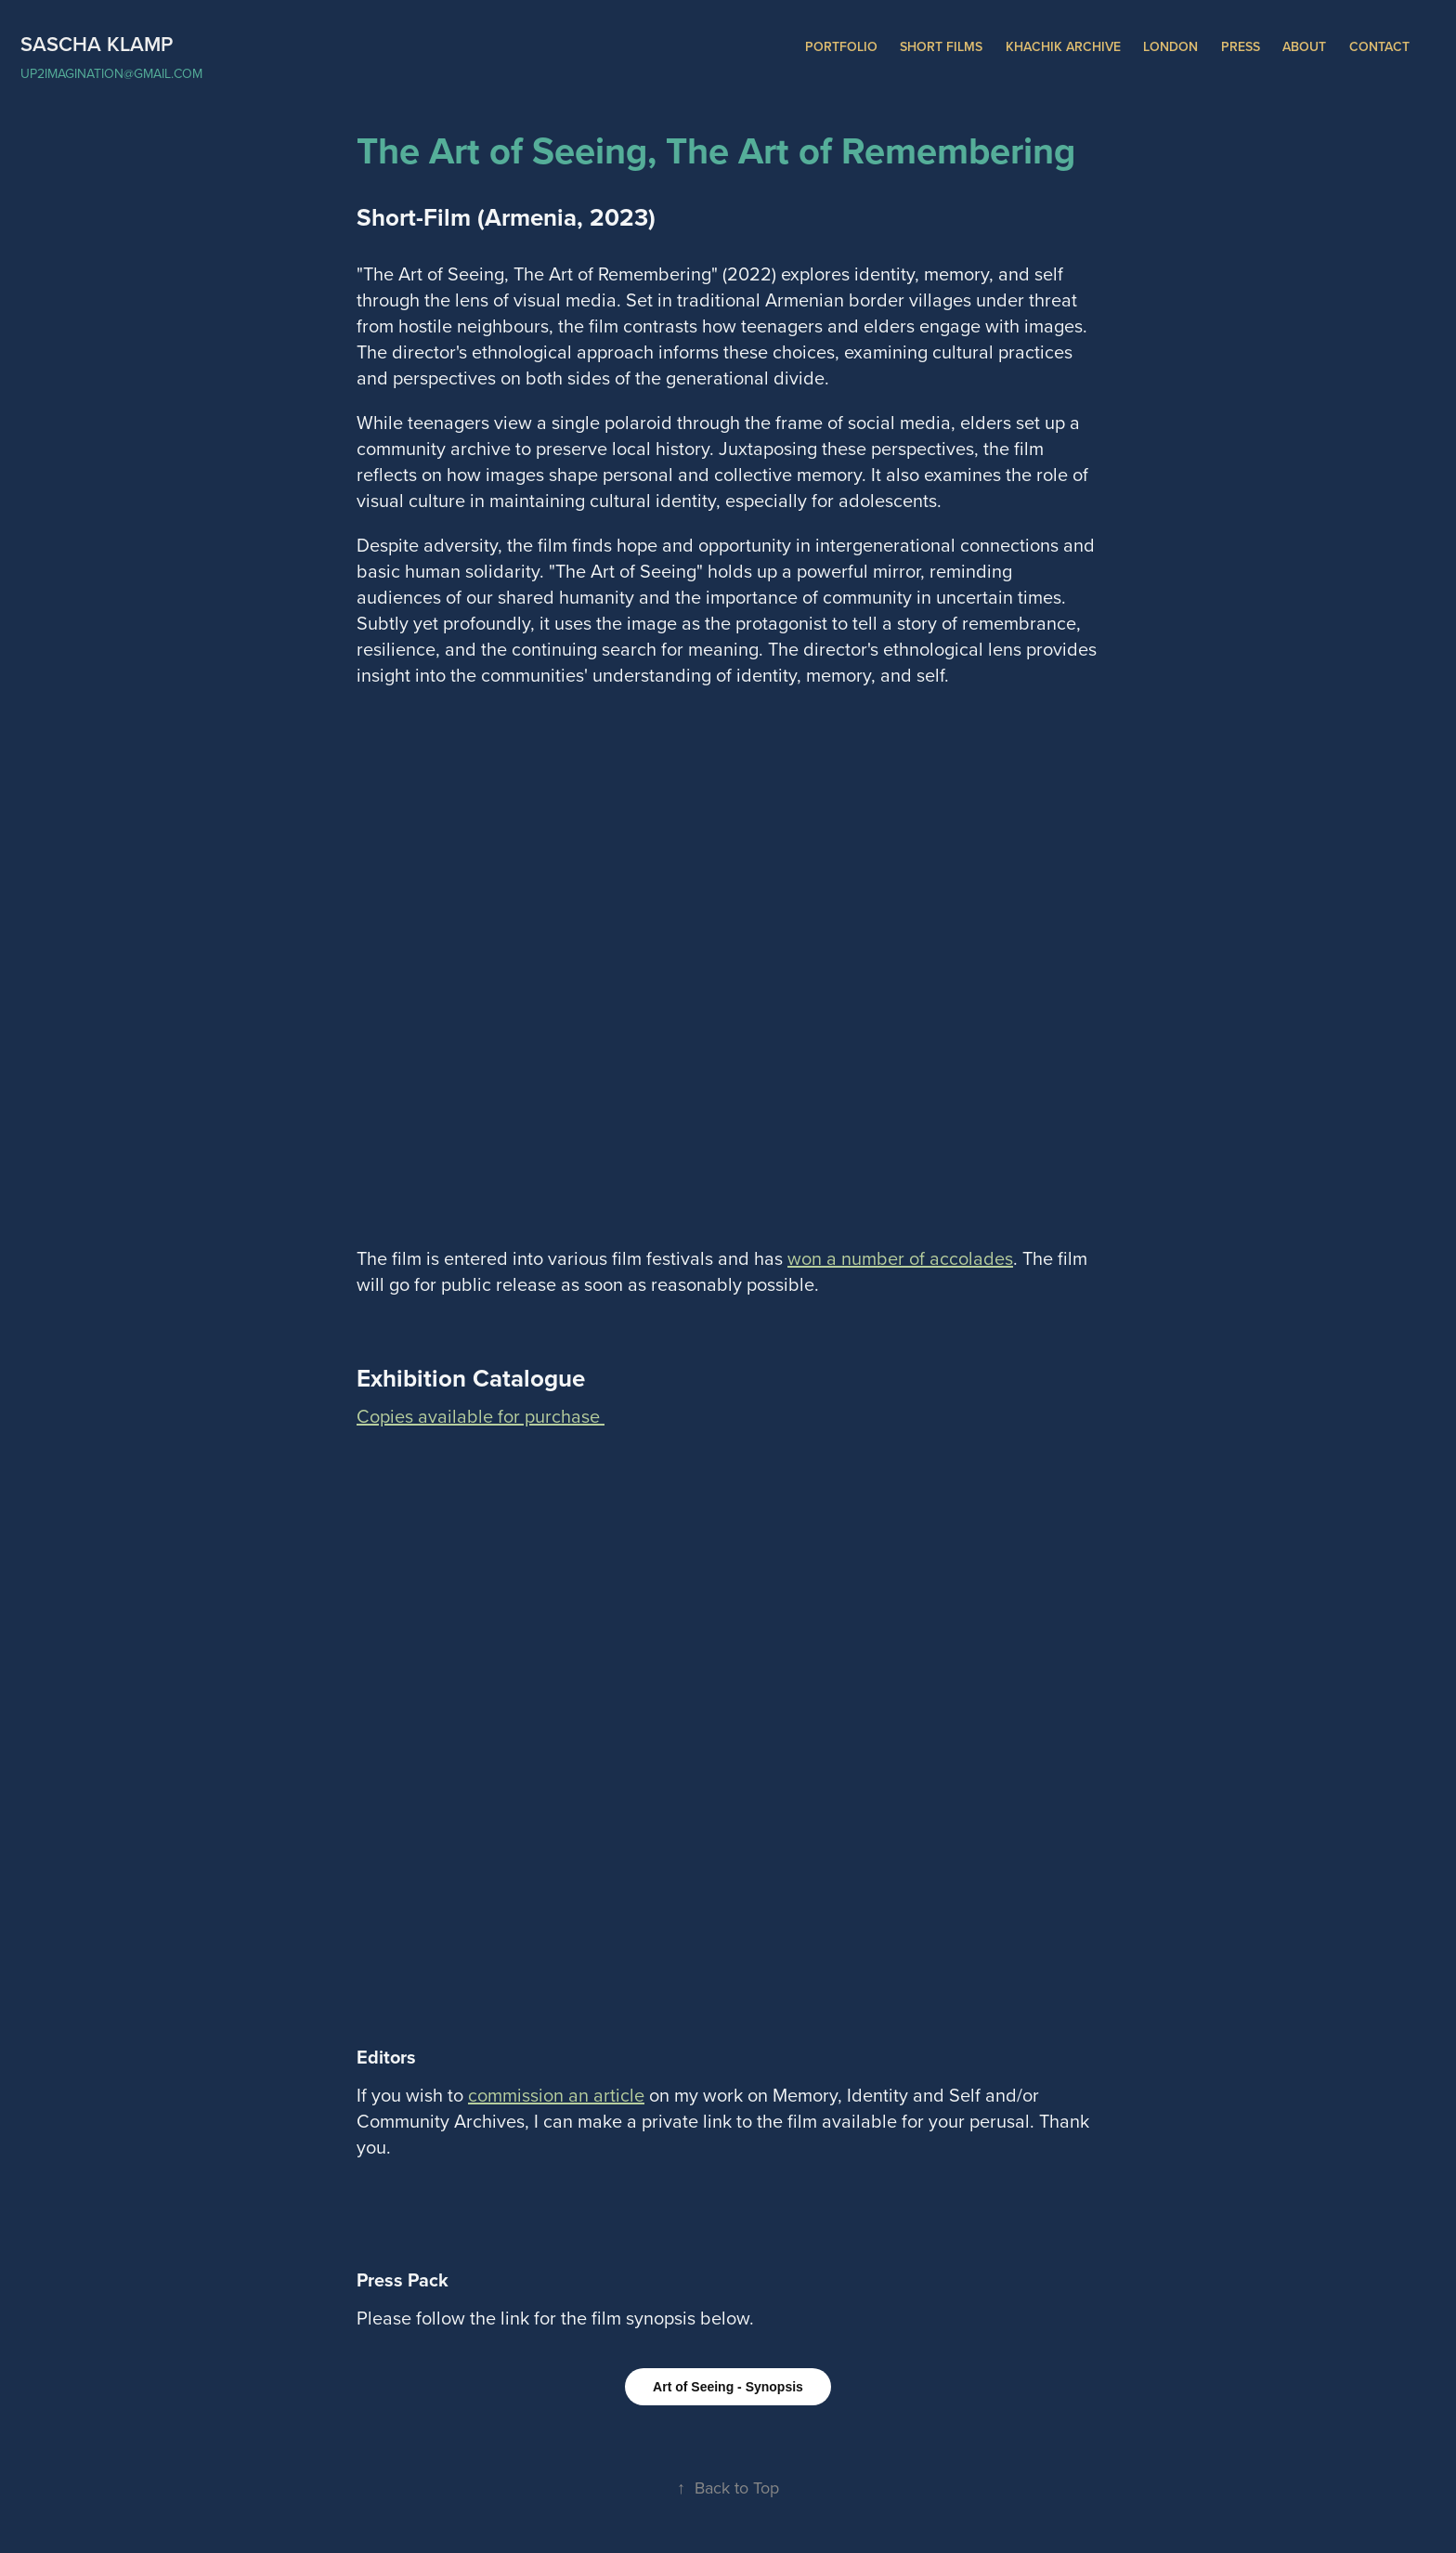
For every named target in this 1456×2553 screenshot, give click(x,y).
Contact (1379, 46)
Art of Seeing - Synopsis (728, 2386)
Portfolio (841, 46)
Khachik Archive (1063, 46)
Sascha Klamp (96, 44)
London (1170, 46)
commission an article (556, 2094)
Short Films (941, 46)
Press (1240, 46)
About (1304, 46)
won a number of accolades (900, 1257)
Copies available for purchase (480, 1415)
